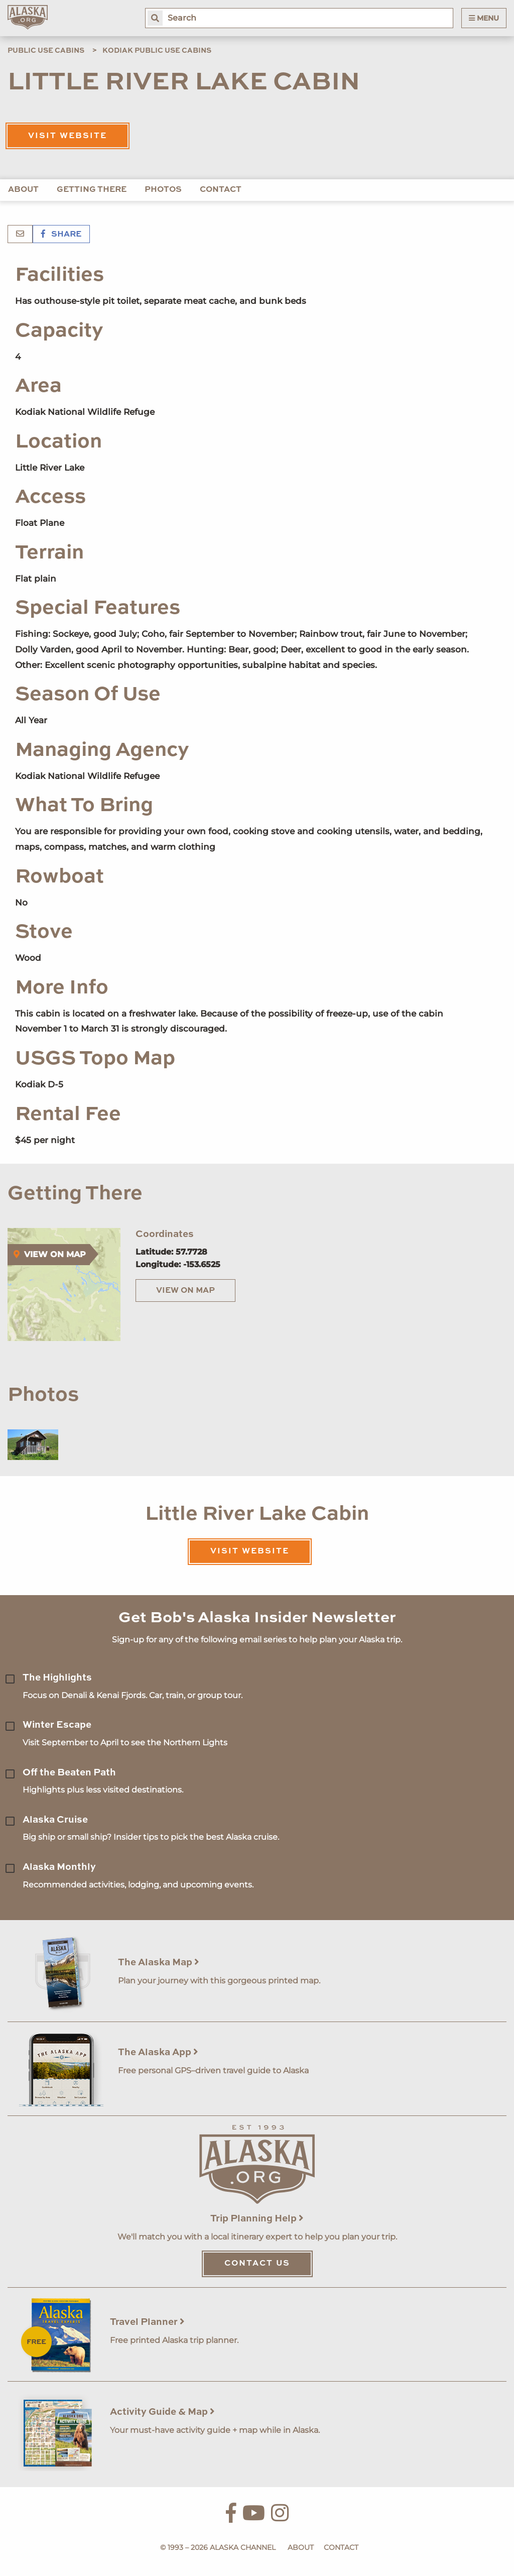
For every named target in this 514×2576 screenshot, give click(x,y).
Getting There (91, 190)
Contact (220, 190)
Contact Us (257, 2264)
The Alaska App (158, 2052)
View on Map (185, 1291)
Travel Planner (147, 2322)
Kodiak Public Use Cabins (156, 50)
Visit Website (67, 136)
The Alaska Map (158, 1962)
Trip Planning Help (257, 2218)
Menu (484, 18)
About (23, 190)
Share (61, 235)
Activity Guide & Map (162, 2412)
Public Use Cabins (46, 50)
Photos (163, 190)
